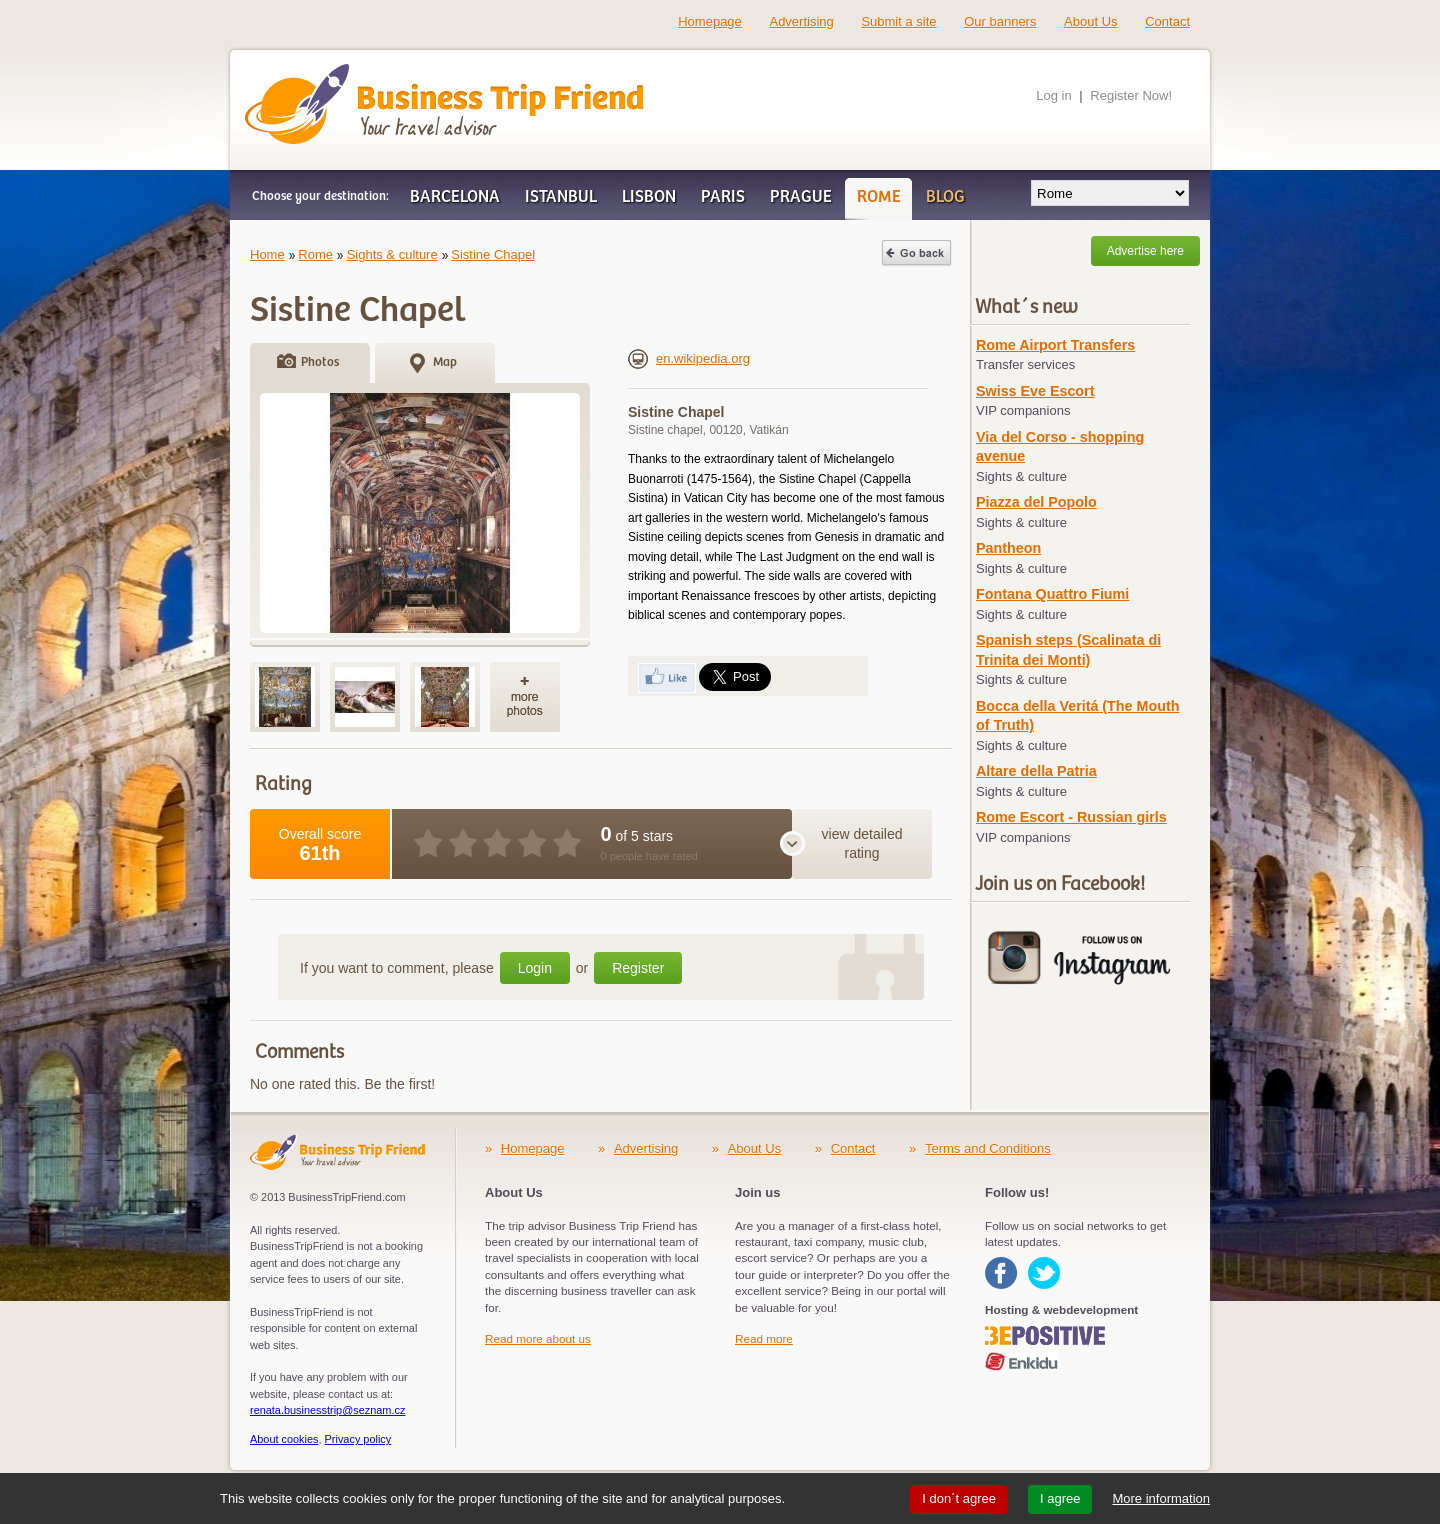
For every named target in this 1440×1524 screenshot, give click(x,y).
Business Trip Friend (373, 73)
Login (535, 968)
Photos (320, 362)
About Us (1090, 21)
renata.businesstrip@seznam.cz (327, 1410)
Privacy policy (358, 1439)
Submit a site (898, 21)
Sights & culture (392, 254)
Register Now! (1131, 95)
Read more (764, 1338)
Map (445, 362)
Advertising (801, 21)
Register (638, 968)
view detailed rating (862, 844)
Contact (1167, 21)
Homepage (710, 21)
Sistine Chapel (493, 254)
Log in (1053, 95)
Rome (315, 254)
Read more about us (538, 1338)
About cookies (284, 1439)
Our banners (1000, 21)
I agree (1060, 1498)
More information (1161, 1498)
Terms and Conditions (988, 1148)
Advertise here (1145, 251)
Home (267, 254)
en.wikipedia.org (689, 358)
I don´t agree (959, 1498)
